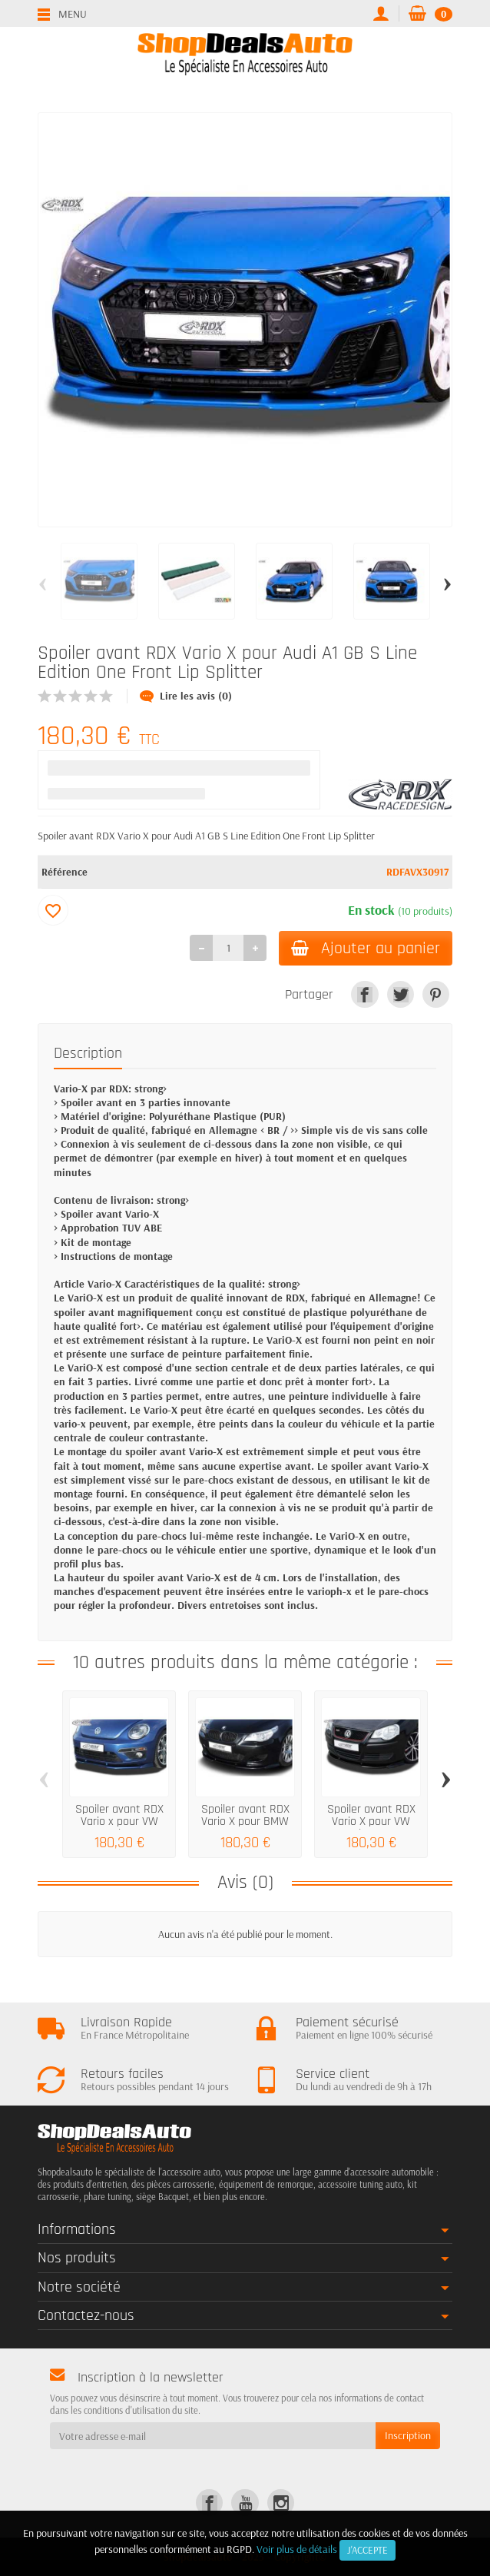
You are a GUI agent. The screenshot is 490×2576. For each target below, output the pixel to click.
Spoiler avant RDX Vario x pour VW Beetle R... (119, 1821)
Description (88, 1053)
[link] (364, 994)
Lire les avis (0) (186, 696)
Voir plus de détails (297, 2549)
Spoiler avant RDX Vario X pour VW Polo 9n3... (371, 1821)
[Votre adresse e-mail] (213, 2435)
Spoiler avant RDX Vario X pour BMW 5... (245, 1821)
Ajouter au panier (365, 948)
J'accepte (367, 2550)
